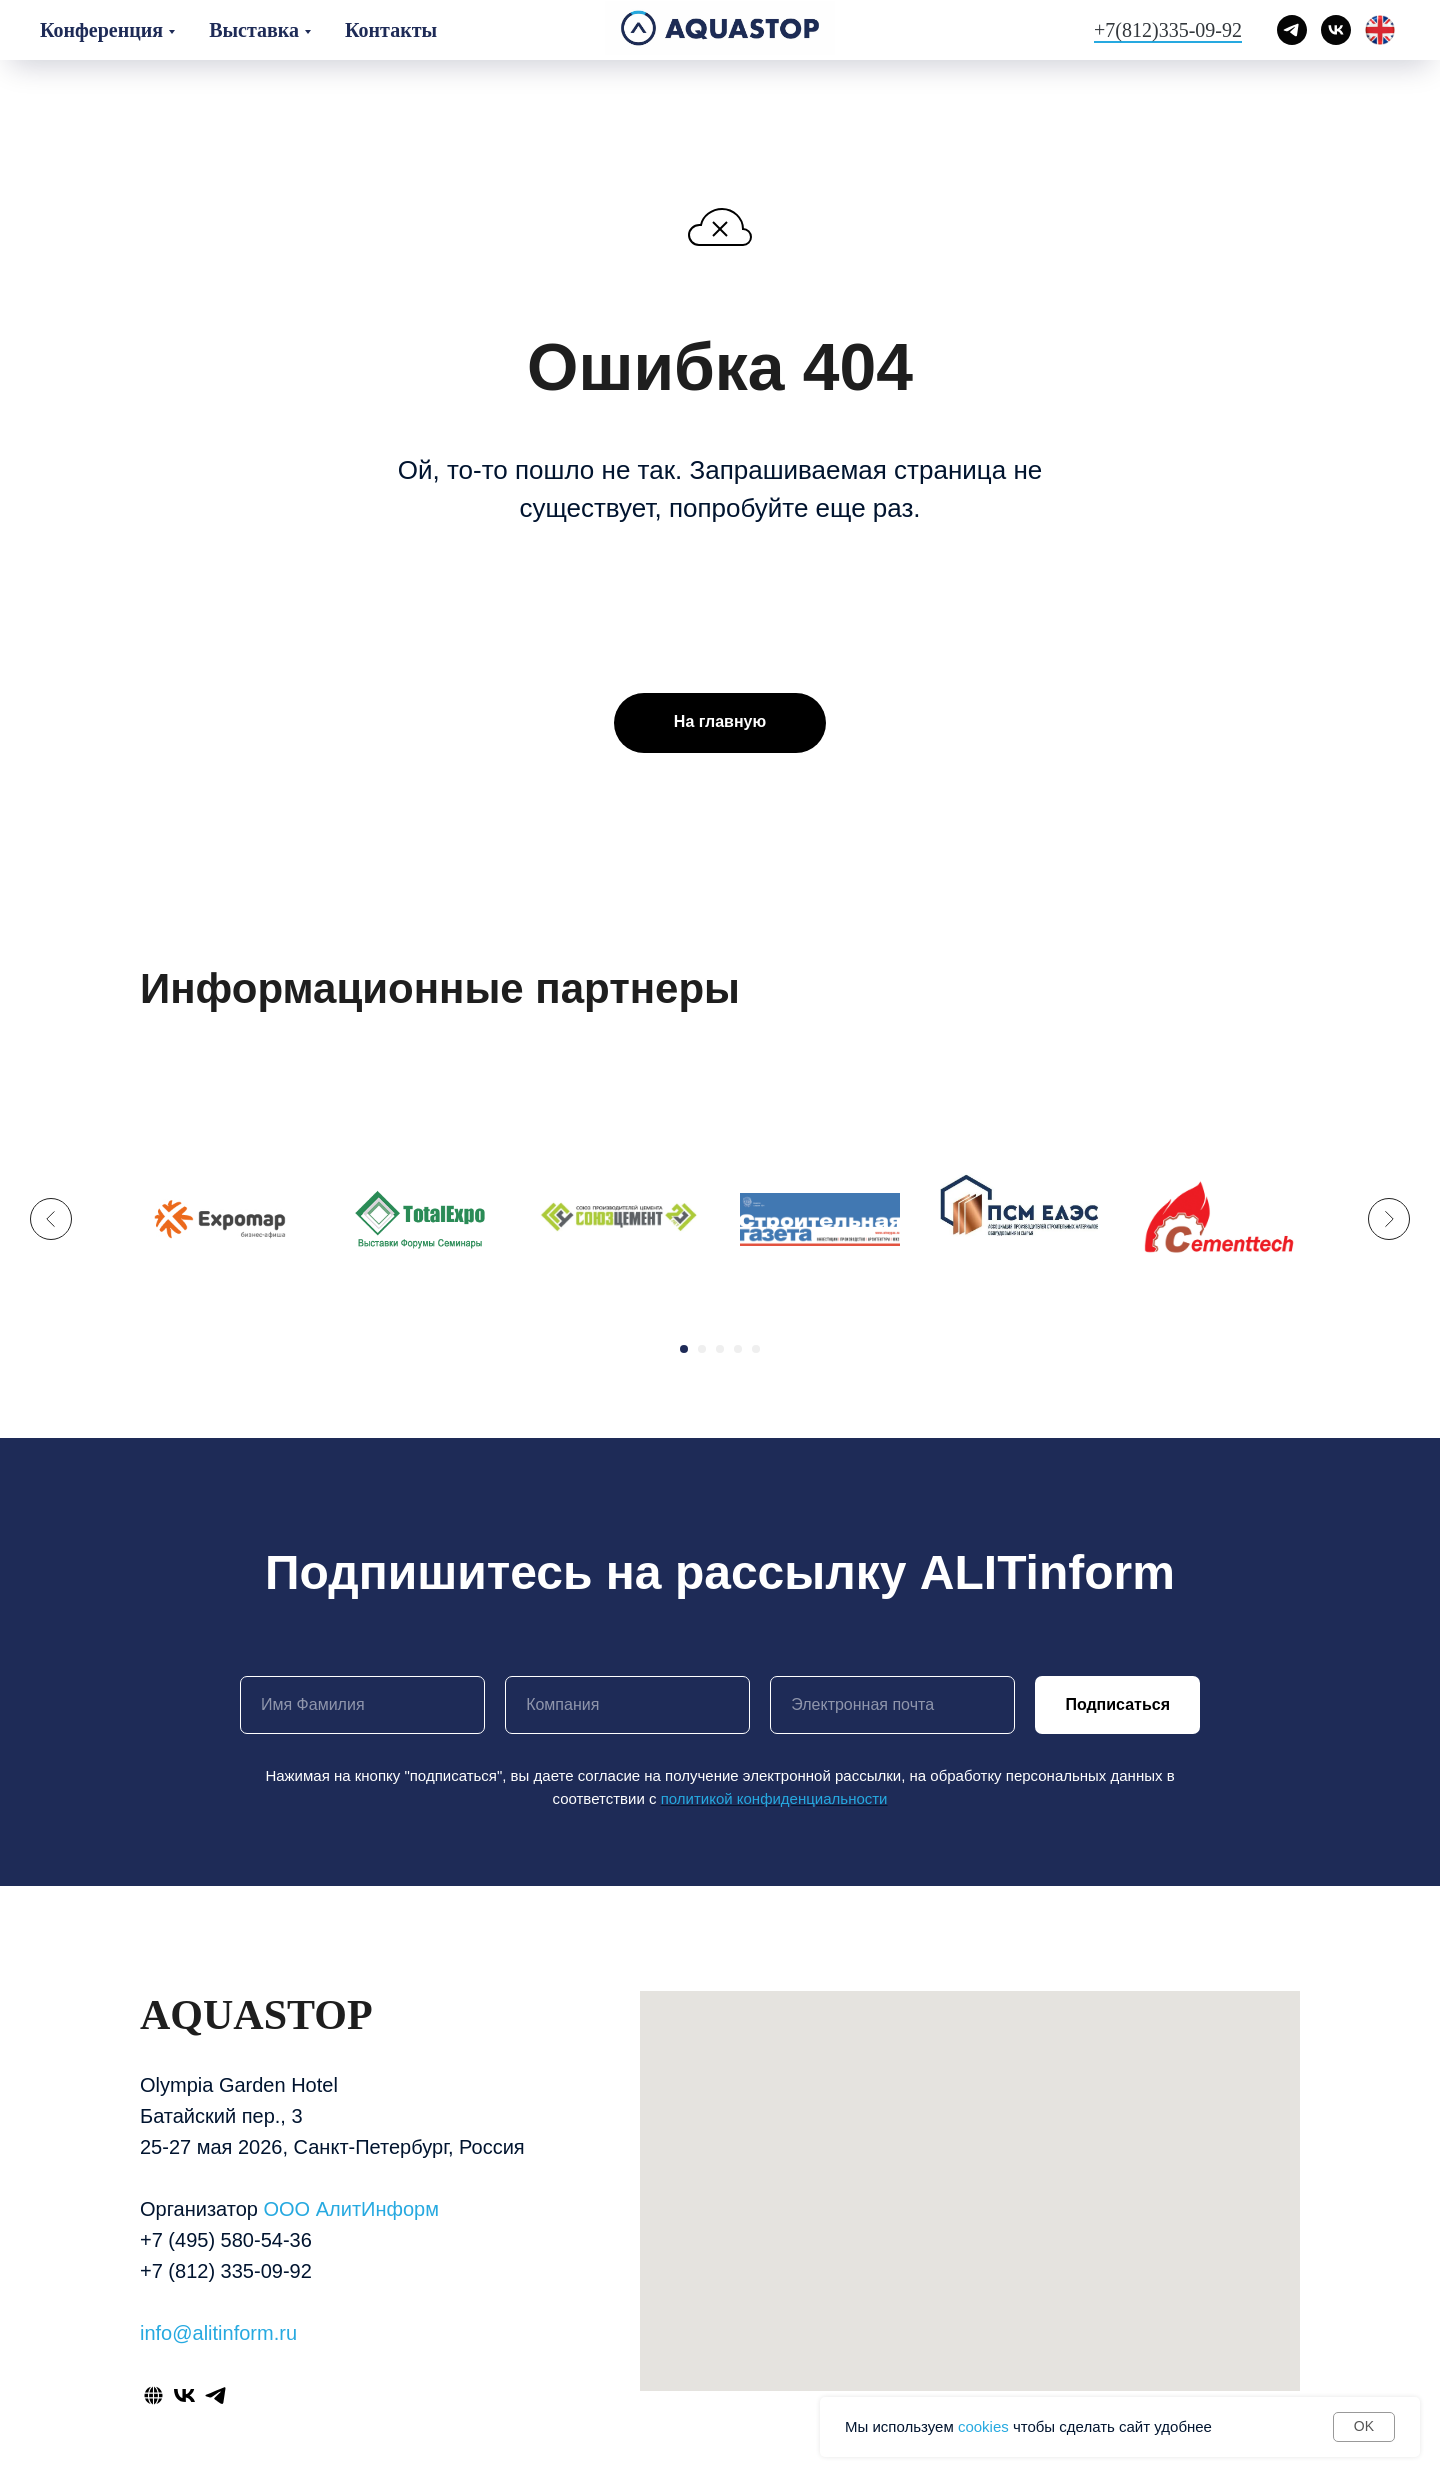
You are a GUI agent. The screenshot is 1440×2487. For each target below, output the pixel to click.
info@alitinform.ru (218, 2333)
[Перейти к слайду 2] (702, 1349)
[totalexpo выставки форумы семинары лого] (420, 1219)
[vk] (1336, 30)
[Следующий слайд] (1389, 1211)
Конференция (101, 30)
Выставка (254, 30)
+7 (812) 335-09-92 (226, 2271)
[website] (153, 2395)
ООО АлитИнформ (350, 2209)
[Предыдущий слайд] (51, 1211)
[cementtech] (1220, 1219)
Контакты (391, 30)
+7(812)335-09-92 (1168, 30)
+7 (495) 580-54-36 (226, 2240)
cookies (983, 2426)
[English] (1380, 30)
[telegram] (1292, 30)
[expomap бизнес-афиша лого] (220, 1219)
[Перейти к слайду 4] (738, 1349)
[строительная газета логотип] (820, 1219)
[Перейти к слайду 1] (684, 1349)
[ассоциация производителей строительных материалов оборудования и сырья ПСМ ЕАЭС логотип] (1020, 1219)
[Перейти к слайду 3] (720, 1349)
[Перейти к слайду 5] (756, 1349)
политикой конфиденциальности (774, 1798)
